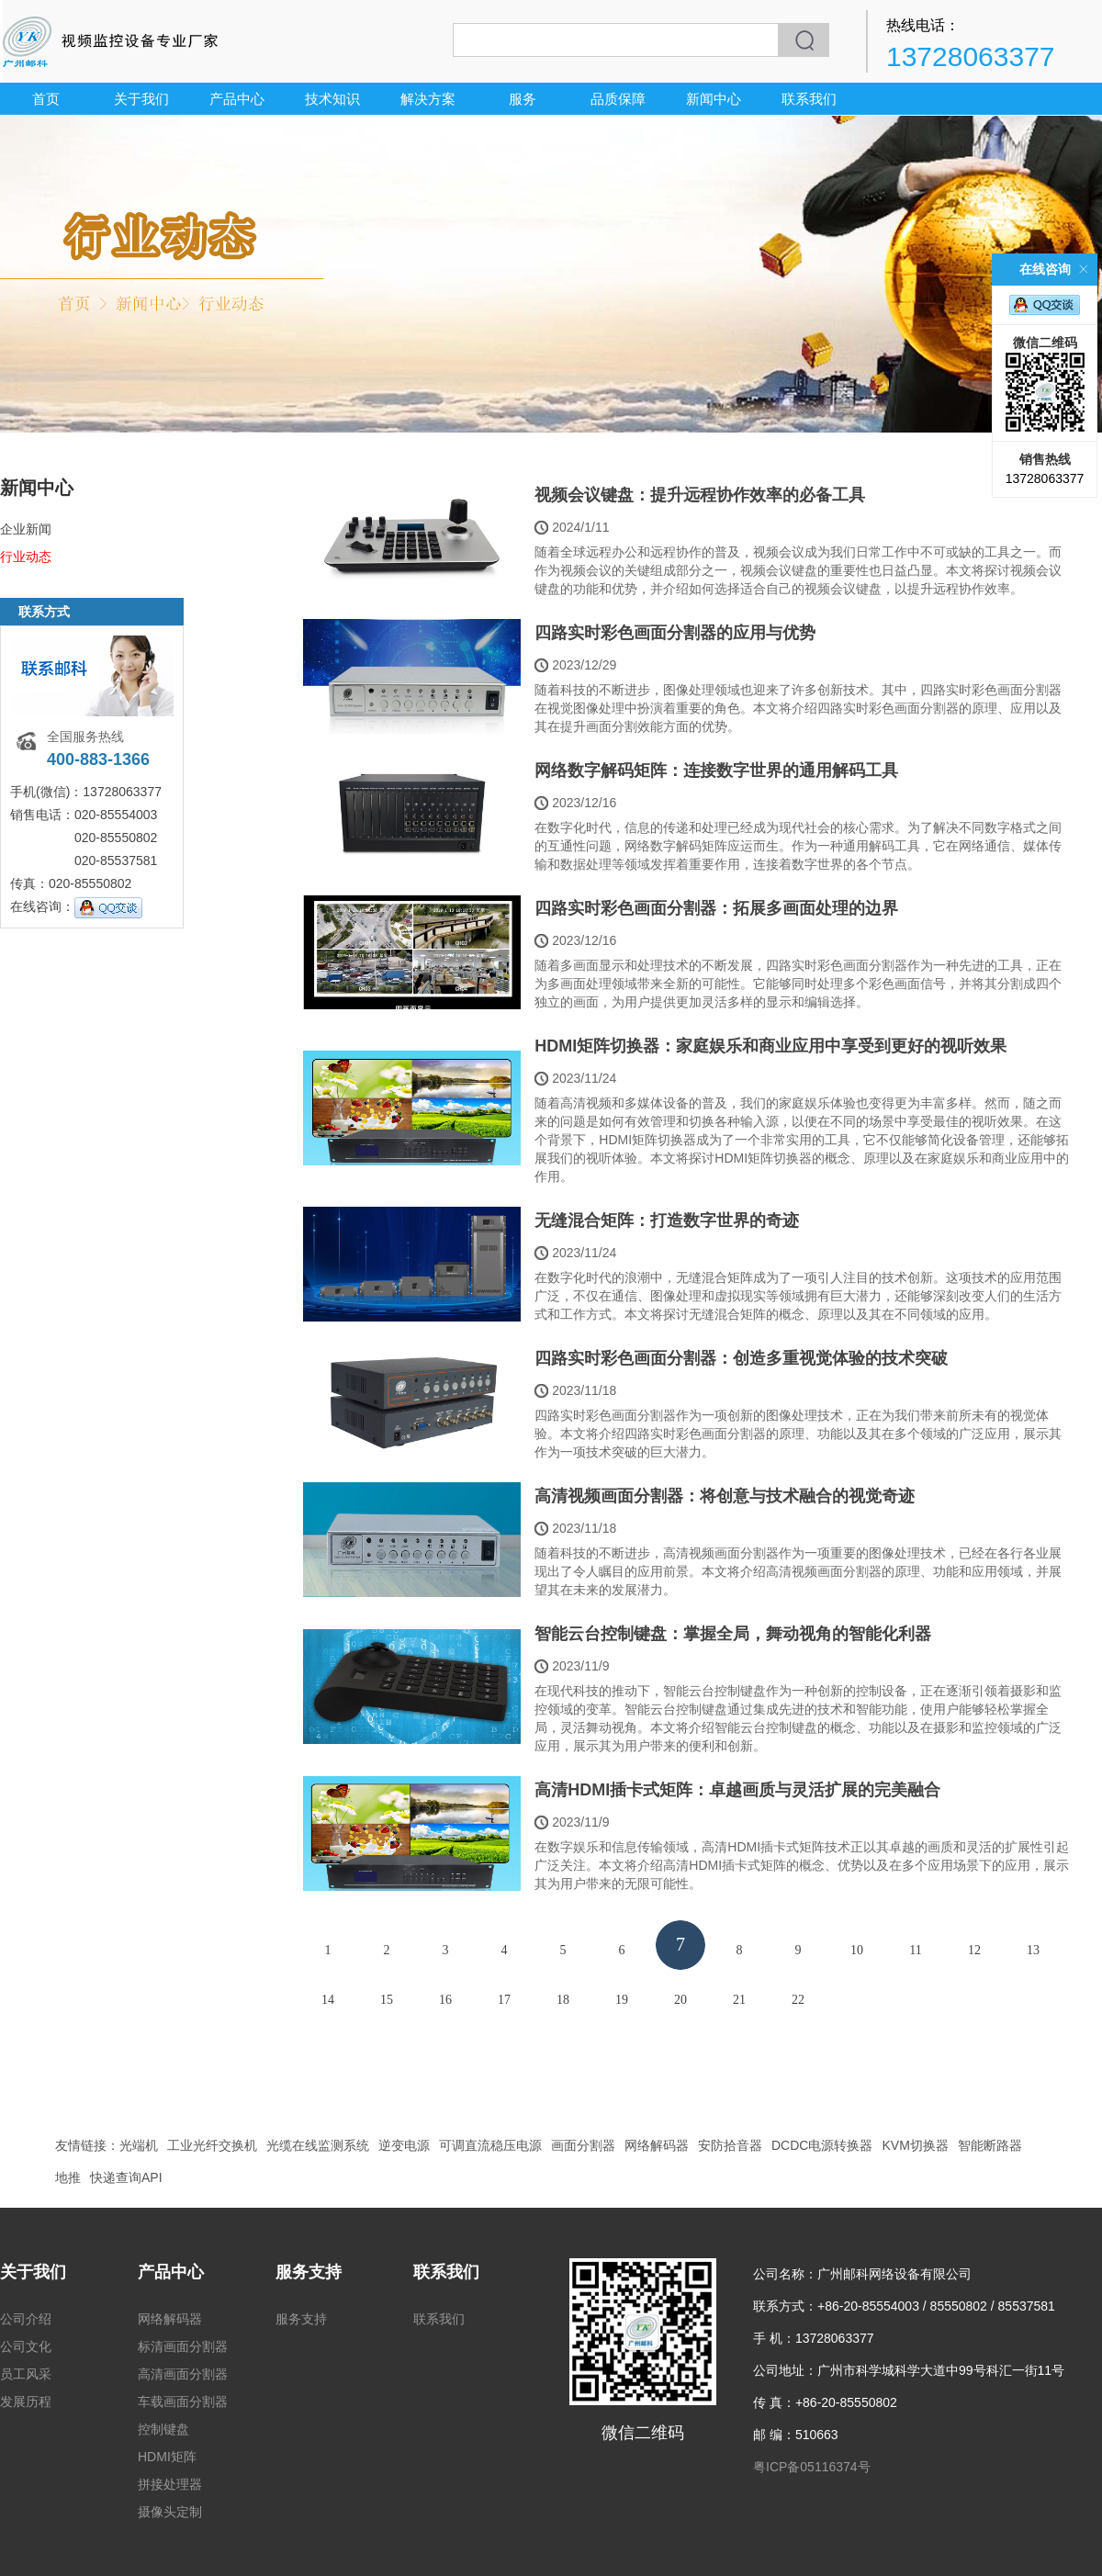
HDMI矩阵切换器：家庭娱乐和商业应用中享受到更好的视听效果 (770, 1046)
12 (974, 1950)
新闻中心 (713, 99)
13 (1033, 1950)
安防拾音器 (730, 2145)
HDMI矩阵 (167, 2456)
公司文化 (25, 2346)
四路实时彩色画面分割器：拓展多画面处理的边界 (716, 908)
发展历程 (25, 2401)
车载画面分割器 (183, 2401)
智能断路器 (990, 2145)
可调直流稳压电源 (490, 2145)
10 (856, 1950)
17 (504, 2000)
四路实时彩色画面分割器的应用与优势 (674, 633)
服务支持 (309, 2272)
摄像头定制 (170, 2511)
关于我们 (141, 99)
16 (445, 2000)
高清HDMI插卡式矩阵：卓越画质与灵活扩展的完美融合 (737, 1790)
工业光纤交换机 (212, 2145)
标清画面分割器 (183, 2346)
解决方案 (427, 99)
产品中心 (236, 99)
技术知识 (332, 99)
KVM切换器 (915, 2145)
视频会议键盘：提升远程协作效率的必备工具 (699, 495)
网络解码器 (656, 2145)
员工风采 (25, 2374)
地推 (68, 2177)
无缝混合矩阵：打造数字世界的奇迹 (666, 1220)
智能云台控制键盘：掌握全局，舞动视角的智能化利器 (732, 1634)
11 (915, 1950)
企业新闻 (25, 529)
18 (563, 2000)
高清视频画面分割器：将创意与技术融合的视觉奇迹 (724, 1496)
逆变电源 (404, 2145)
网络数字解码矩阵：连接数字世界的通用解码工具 (716, 770)
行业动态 (25, 556)
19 (621, 2000)
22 (798, 2000)
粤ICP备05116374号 (812, 2466)
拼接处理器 (170, 2484)
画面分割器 (583, 2145)
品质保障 (618, 99)
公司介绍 (25, 2319)
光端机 (138, 2145)
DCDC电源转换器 (821, 2145)
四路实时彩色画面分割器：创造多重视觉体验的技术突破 (741, 1358)
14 (327, 2000)
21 (739, 2000)
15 (386, 2000)
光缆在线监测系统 (317, 2145)
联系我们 (809, 99)
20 (680, 2000)
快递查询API (126, 2177)
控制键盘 (163, 2429)
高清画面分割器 (183, 2374)
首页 (46, 99)
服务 (522, 99)
